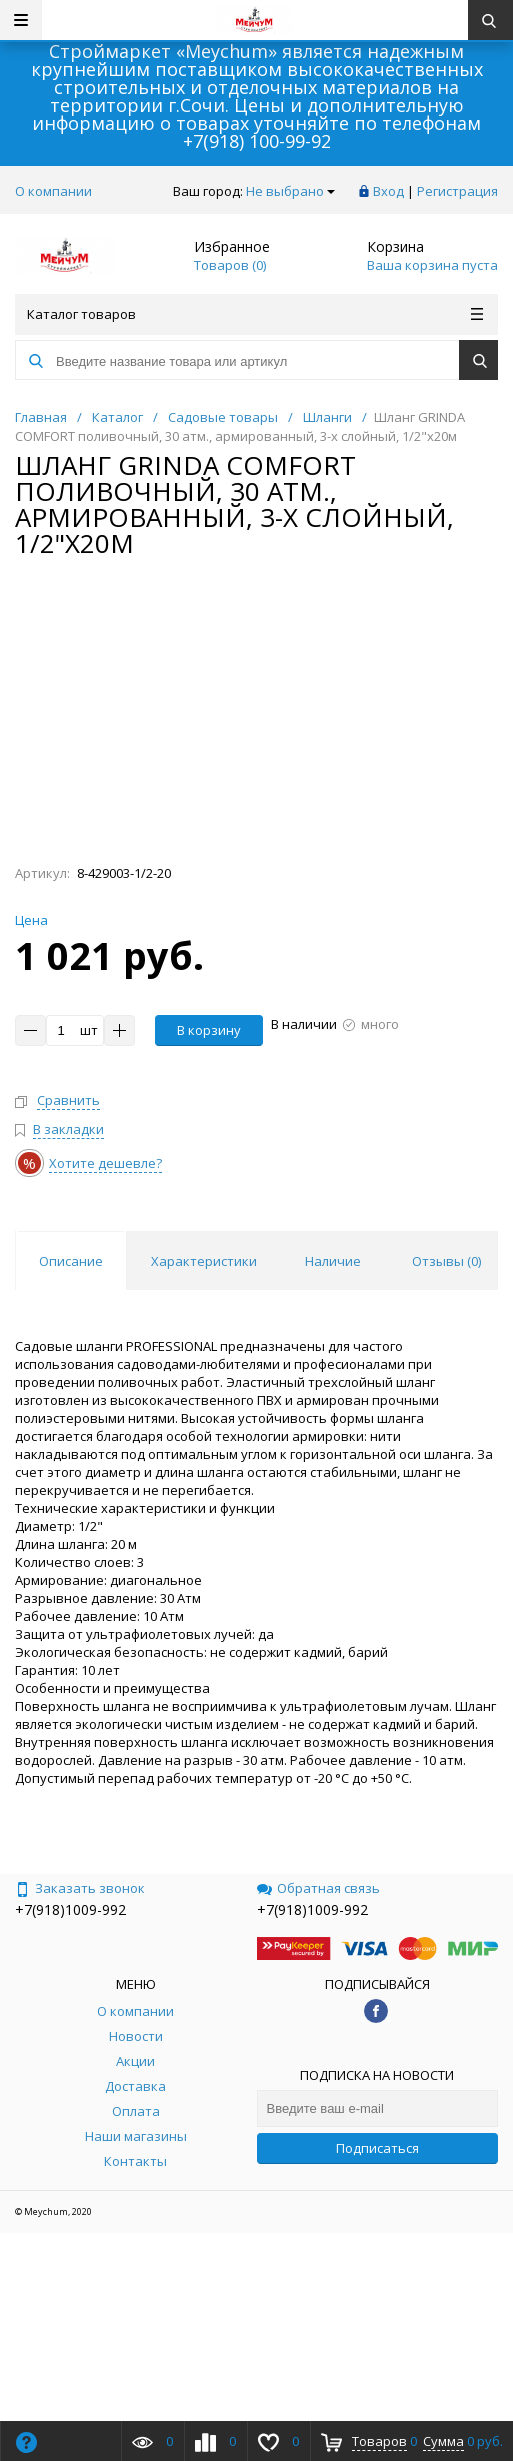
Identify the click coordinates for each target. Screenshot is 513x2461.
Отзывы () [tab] (446, 1261)
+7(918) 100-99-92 (257, 141)
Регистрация (457, 191)
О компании (53, 191)
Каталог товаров (255, 314)
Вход (388, 191)
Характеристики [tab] (204, 1261)
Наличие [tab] (333, 1261)
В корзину (209, 1030)
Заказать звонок (80, 1888)
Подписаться (377, 2148)
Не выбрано (290, 191)
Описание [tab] (71, 1261)
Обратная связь (318, 1888)
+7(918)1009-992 (70, 1909)
